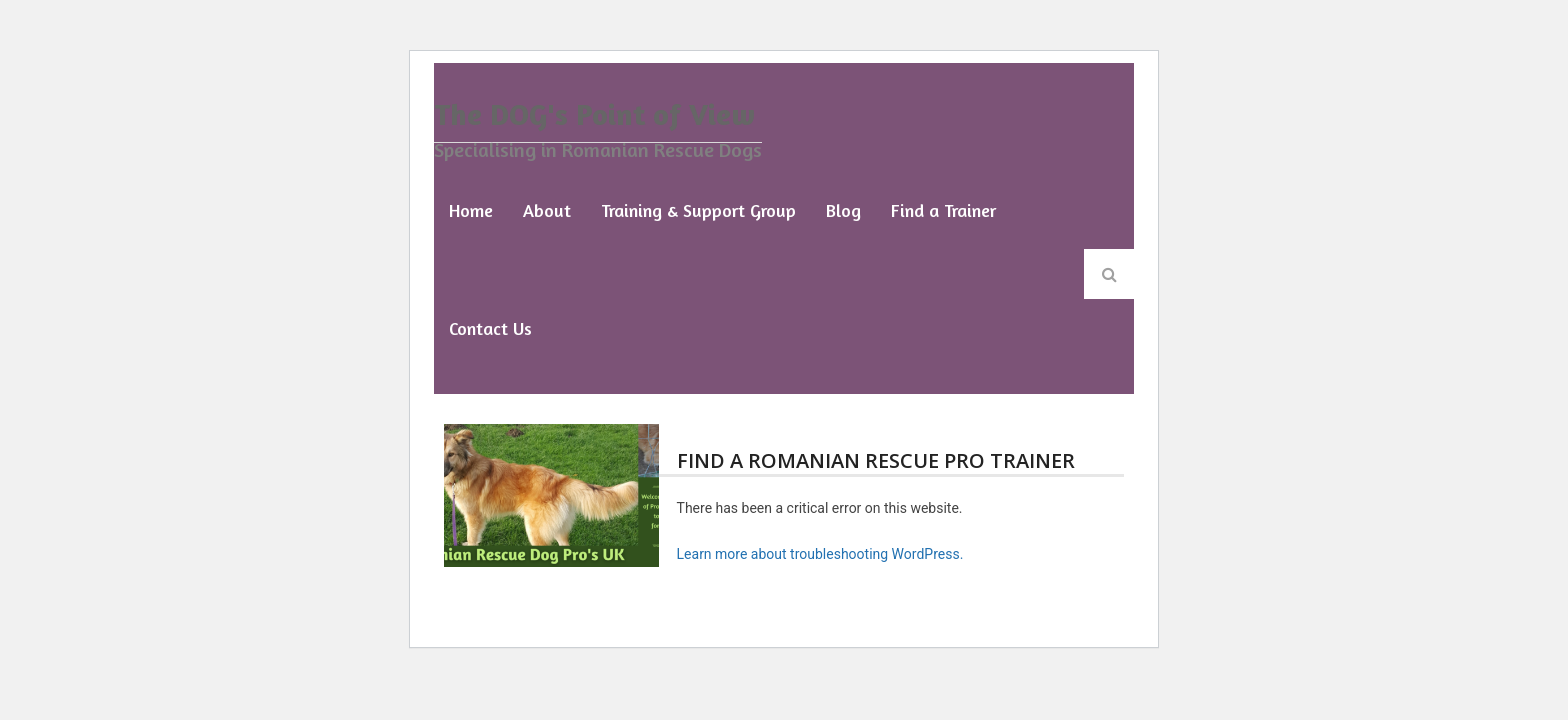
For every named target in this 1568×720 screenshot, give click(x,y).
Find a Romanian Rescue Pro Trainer (876, 460)
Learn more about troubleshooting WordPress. (820, 554)
